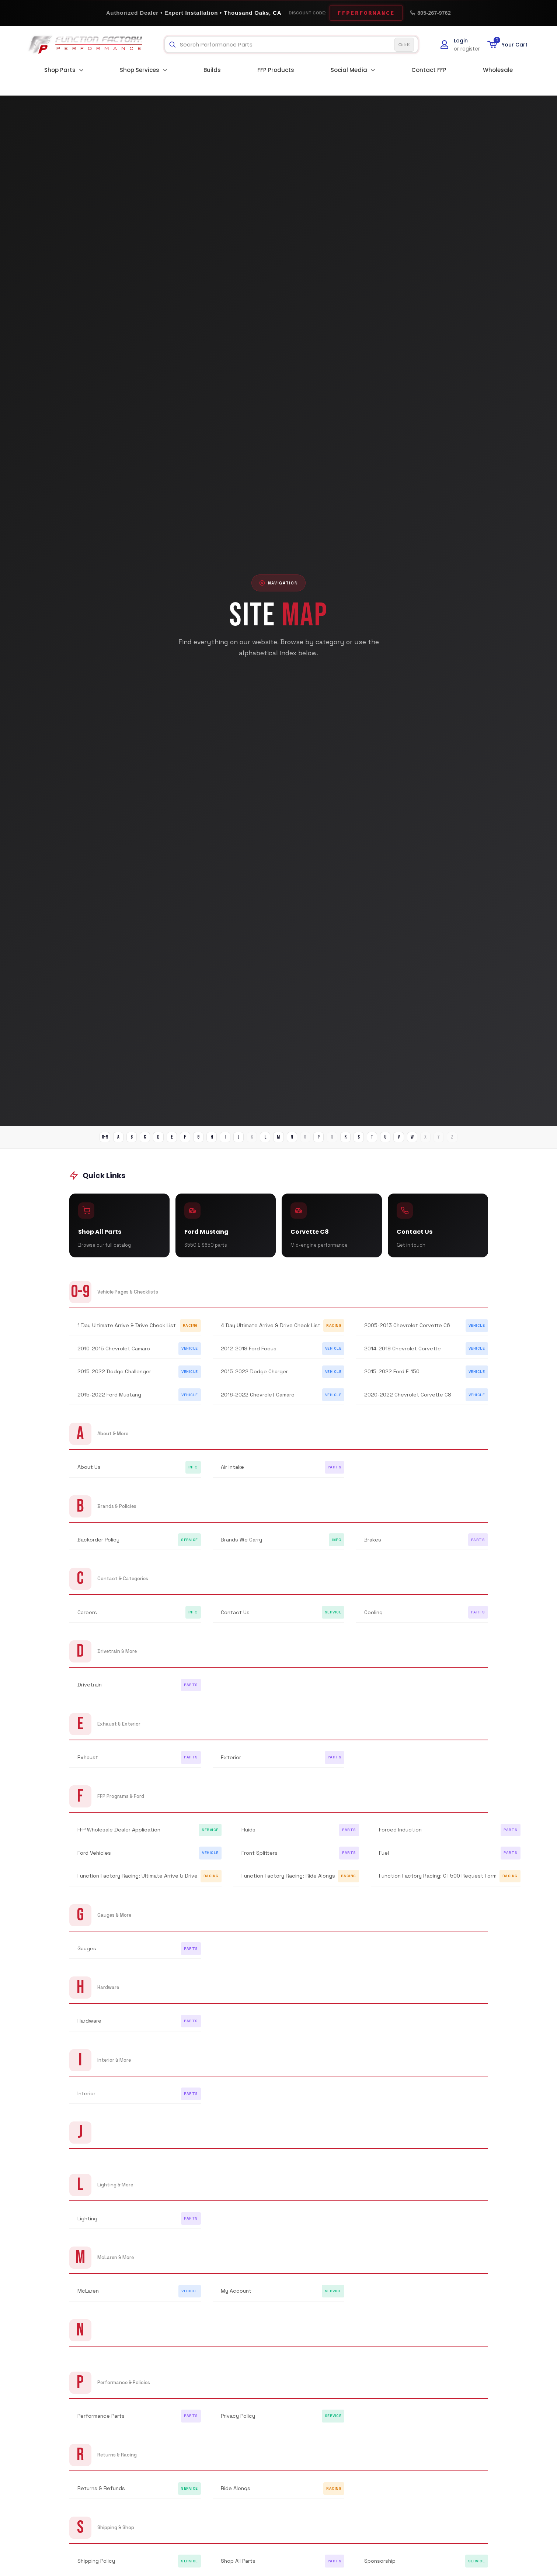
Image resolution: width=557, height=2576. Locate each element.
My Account (236, 2297)
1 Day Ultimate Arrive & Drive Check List (126, 1331)
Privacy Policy (238, 2422)
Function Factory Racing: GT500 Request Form (438, 1882)
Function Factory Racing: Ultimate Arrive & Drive (137, 1882)
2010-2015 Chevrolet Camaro (113, 1354)
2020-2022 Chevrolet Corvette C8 (407, 1401)
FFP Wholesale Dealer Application (118, 1836)
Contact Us (235, 1618)
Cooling (373, 1618)
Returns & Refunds (101, 2494)
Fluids (248, 1836)
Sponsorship (380, 2567)
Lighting (87, 2224)
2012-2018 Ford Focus (248, 1354)
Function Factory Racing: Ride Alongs (288, 1882)
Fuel (384, 1859)
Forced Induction (400, 1836)
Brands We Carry (241, 1546)
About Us (89, 1473)
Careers (87, 1618)
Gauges (86, 1954)
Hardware (89, 2027)
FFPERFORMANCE (366, 13)
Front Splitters (259, 1859)
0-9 (68, 1138)
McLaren (88, 2297)
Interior (86, 2099)
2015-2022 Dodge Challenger (114, 1377)
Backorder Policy (98, 1546)
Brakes (372, 1546)
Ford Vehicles (94, 1859)
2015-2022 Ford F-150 (392, 1377)
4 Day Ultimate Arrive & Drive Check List (270, 1331)
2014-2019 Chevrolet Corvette (402, 1354)
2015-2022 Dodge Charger (254, 1377)
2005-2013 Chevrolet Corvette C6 (407, 1331)
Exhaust (87, 1763)
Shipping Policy (96, 2567)
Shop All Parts (238, 2567)
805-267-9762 (430, 13)
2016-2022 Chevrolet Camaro (258, 1401)
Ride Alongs (235, 2494)
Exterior (231, 1763)
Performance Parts (101, 2422)
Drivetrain (89, 1691)
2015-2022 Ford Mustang (109, 1401)
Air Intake (232, 1473)
